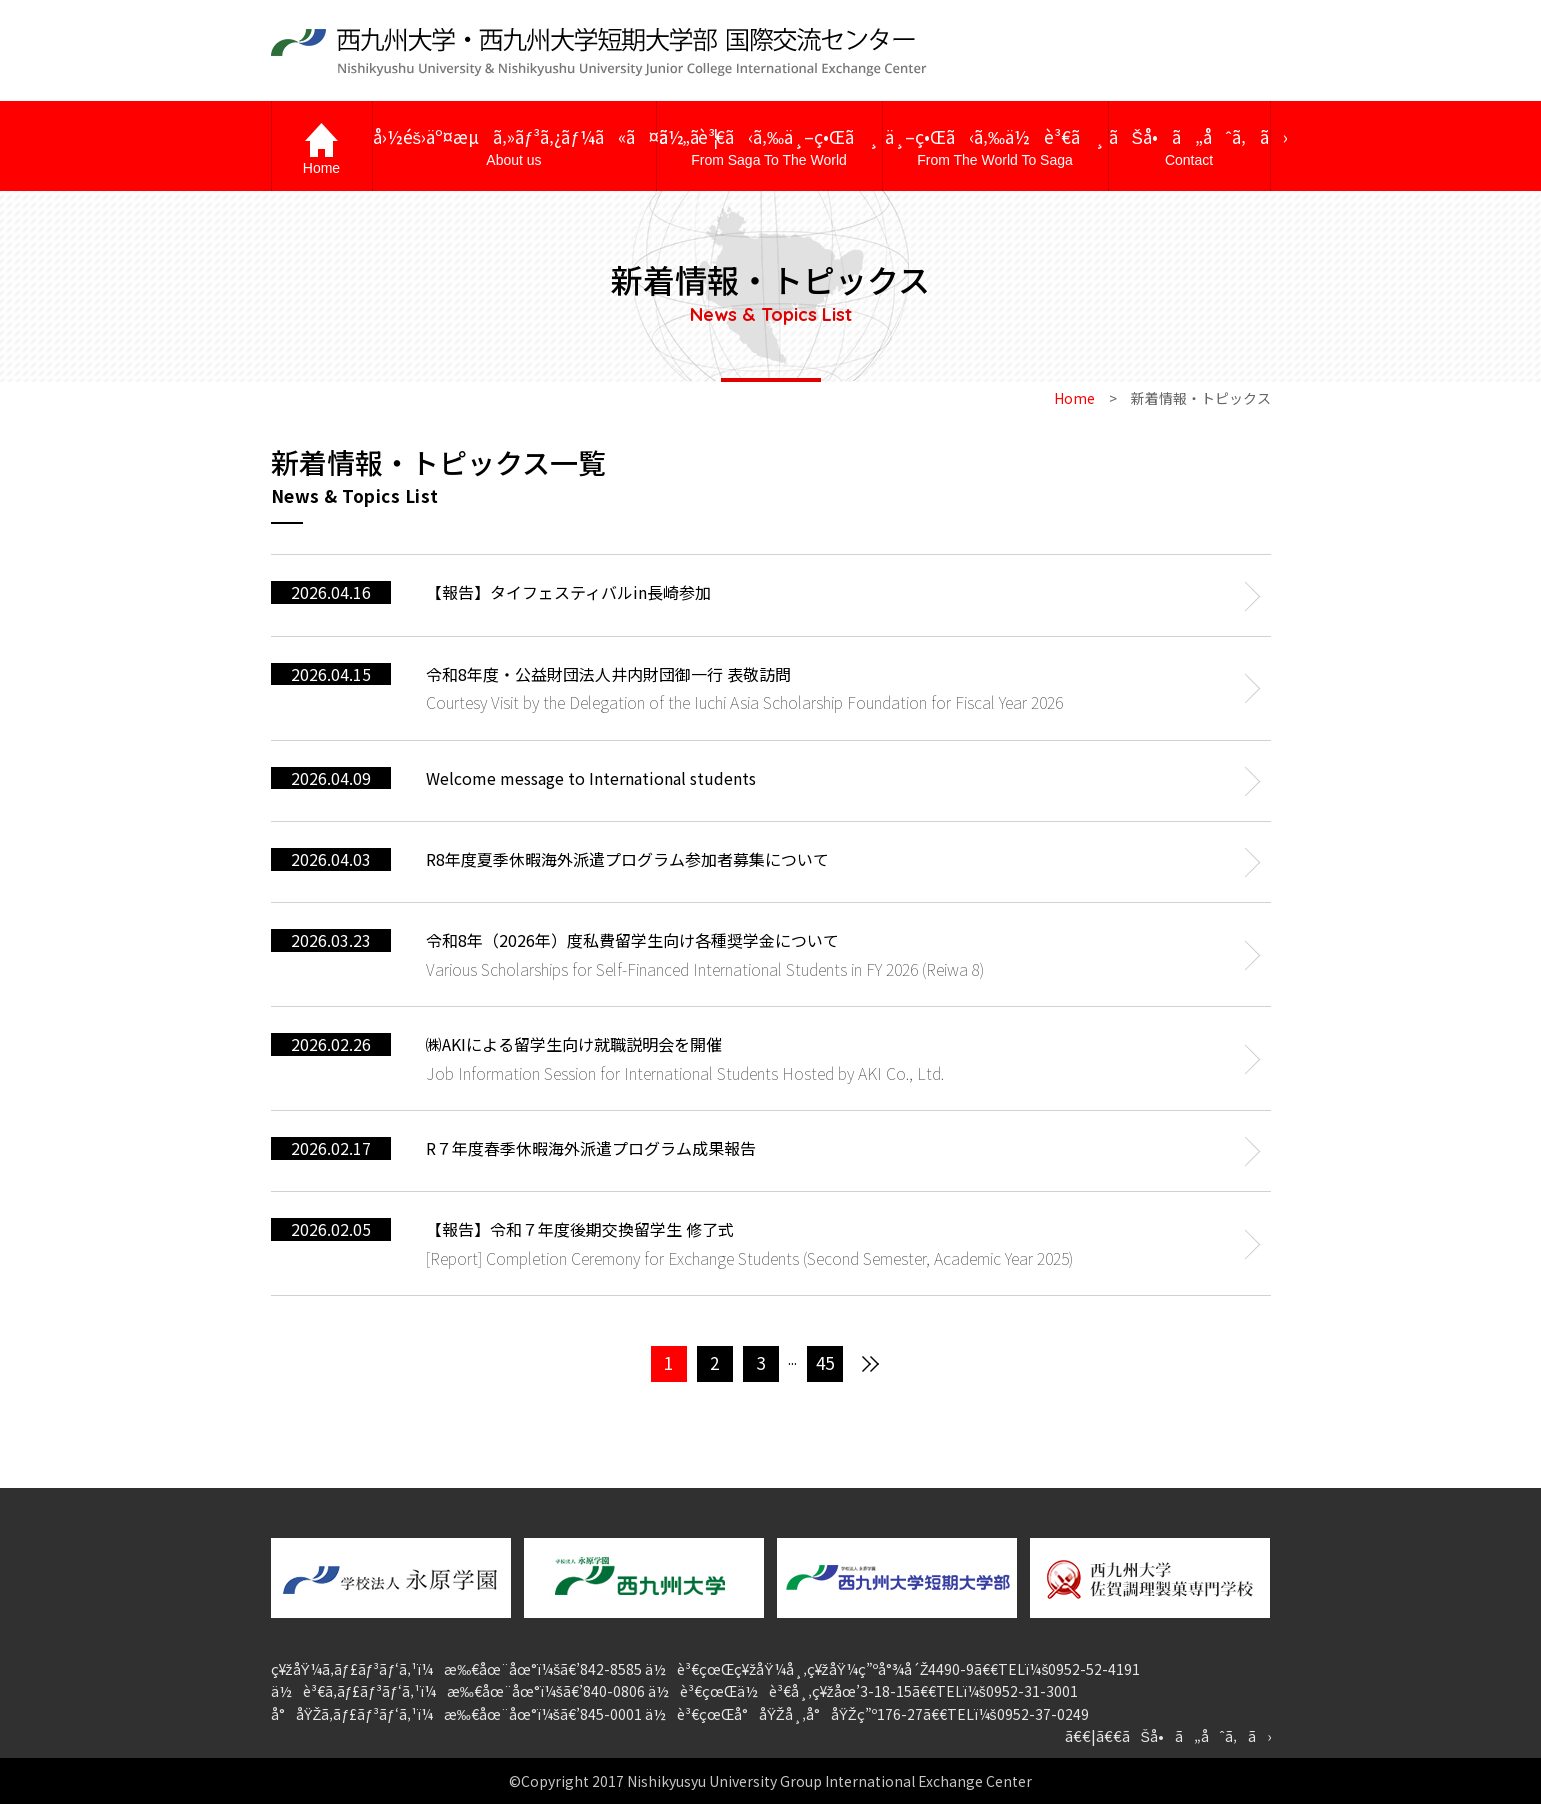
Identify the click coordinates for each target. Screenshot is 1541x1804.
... (792, 1358)
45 (825, 1362)
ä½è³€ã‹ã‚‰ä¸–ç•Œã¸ (769, 147)
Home (1074, 398)
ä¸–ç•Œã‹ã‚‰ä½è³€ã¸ (995, 147)
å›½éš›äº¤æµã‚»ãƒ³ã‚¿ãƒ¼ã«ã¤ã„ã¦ (514, 147)
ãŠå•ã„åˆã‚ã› (1189, 147)
